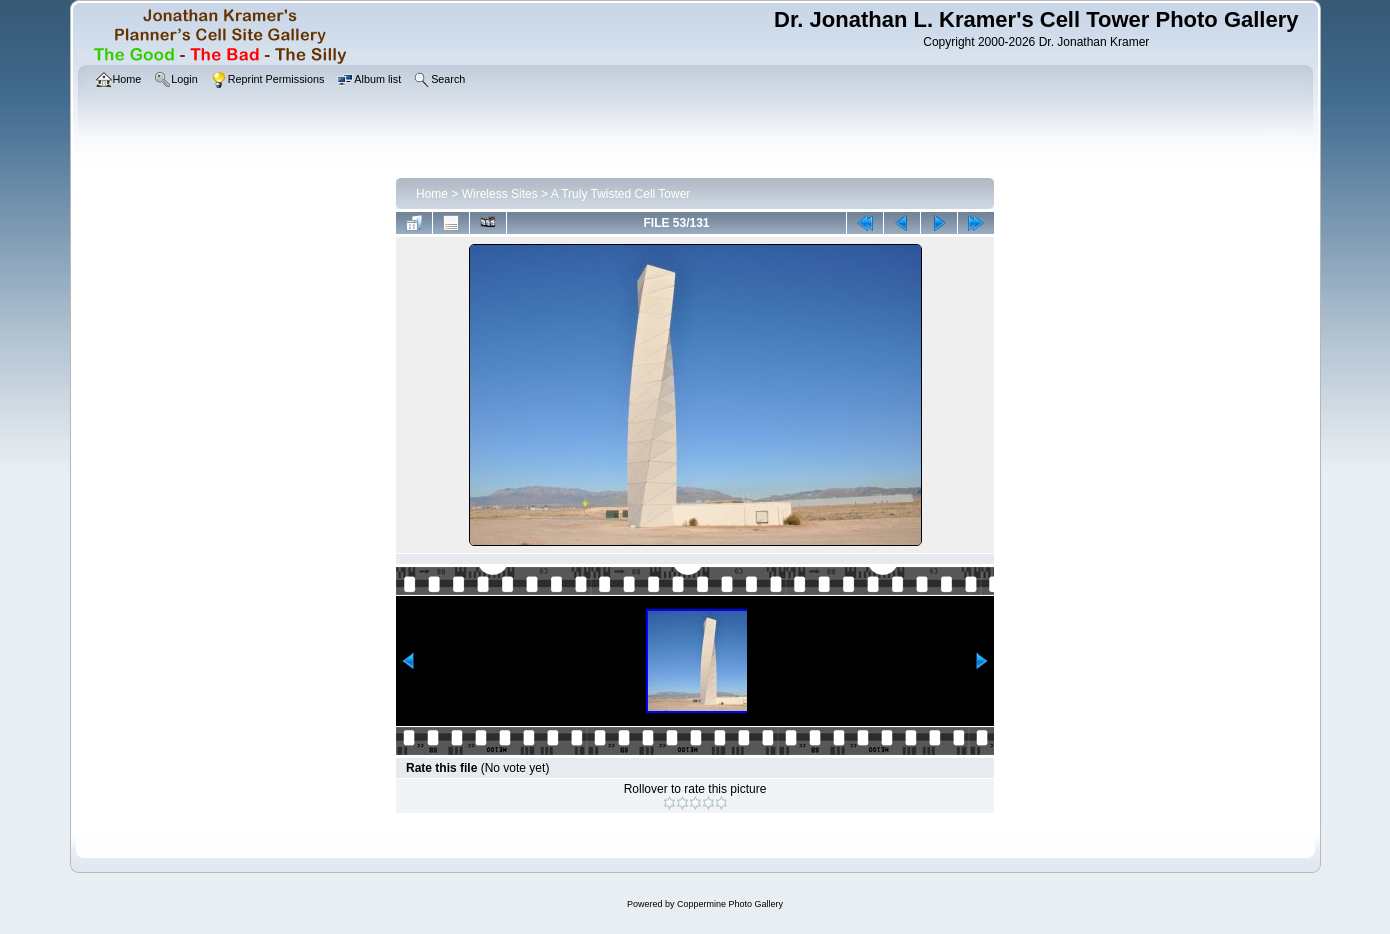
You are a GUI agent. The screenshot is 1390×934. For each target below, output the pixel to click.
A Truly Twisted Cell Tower (621, 194)
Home (432, 194)
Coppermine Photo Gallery (730, 904)
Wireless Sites (500, 194)
